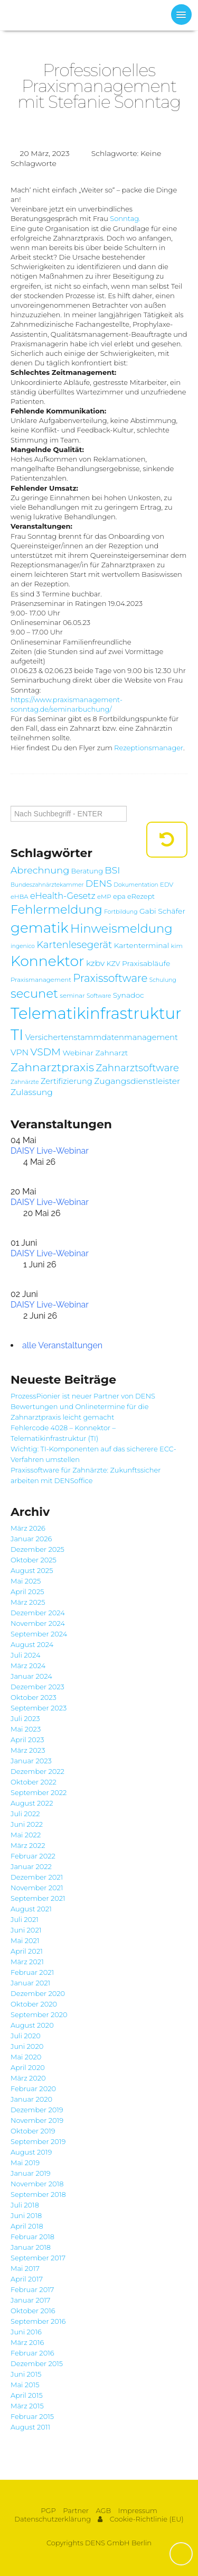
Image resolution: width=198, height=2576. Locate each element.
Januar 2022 (31, 1866)
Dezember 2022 (37, 1771)
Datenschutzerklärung (52, 2519)
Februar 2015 (32, 2416)
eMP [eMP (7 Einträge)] (104, 896)
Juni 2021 (26, 1930)
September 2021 (38, 1898)
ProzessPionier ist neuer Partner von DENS (83, 1396)
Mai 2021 (25, 1940)
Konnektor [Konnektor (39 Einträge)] (47, 961)
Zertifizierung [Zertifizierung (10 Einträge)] (66, 1081)
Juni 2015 (26, 2374)
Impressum (137, 2510)
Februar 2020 (33, 2088)
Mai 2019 (25, 2162)
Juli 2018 (25, 2205)
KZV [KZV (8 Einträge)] (113, 964)
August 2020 (32, 2025)
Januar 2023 (31, 1760)
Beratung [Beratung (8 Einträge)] (87, 871)
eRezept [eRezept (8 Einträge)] (141, 896)
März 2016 (27, 2342)
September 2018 (38, 2194)
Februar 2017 (32, 2289)
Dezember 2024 (38, 1612)
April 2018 (27, 2226)
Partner (76, 2510)
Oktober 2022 (33, 1782)
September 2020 (39, 2014)
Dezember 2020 (38, 1993)
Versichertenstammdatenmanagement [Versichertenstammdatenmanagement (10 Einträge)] (101, 1037)
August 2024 (32, 1644)
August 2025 (32, 1570)
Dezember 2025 (37, 1549)
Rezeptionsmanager (148, 747)
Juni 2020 (27, 2046)
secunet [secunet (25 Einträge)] (34, 993)
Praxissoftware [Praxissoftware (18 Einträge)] (110, 978)
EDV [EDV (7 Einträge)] (166, 884)
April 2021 (27, 1951)
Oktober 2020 (34, 2004)
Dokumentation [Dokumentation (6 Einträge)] (136, 884)
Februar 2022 (33, 1856)
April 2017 (27, 2279)
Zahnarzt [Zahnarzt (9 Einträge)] (111, 1052)
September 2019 (38, 2141)
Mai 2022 (26, 1834)
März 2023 (28, 1750)
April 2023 (27, 1739)
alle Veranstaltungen (62, 1345)
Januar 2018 (31, 2247)
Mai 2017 (25, 2268)
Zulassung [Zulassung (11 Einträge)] (32, 1092)
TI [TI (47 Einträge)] (17, 1034)
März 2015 (27, 2406)
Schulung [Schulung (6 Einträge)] (162, 980)
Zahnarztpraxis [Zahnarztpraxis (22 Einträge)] (52, 1067)
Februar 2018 (32, 2236)
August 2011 (30, 2427)
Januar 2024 (31, 1676)
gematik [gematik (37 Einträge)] (40, 927)
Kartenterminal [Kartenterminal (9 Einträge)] (141, 945)
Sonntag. (125, 218)
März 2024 (28, 1665)
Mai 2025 (26, 1581)
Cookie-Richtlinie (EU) (147, 2519)
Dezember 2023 (37, 1686)
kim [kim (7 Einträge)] (177, 946)
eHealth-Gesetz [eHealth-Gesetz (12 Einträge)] (63, 895)
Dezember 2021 (37, 1877)
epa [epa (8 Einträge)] (119, 896)
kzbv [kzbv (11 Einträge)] (95, 963)
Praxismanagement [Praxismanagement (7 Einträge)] (41, 979)
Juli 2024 (26, 1655)
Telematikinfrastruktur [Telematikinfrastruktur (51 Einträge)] (96, 1013)
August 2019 (31, 2152)
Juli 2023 (25, 1718)
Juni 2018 (26, 2215)
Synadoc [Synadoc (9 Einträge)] (128, 995)
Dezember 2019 (37, 2109)
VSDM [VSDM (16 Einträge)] (46, 1052)
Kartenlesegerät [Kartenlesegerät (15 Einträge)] (74, 945)
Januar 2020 (31, 2099)
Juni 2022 (27, 1824)
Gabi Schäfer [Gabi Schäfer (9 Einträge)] (162, 911)
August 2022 (32, 1803)
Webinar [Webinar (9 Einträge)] (77, 1052)
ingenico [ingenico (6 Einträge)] (23, 946)
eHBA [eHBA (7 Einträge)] (20, 896)
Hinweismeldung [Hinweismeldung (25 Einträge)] (121, 928)
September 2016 (38, 2321)
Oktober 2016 (33, 2310)
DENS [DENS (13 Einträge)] (99, 883)
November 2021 (37, 1887)
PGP (48, 2510)
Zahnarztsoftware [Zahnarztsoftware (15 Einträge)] (137, 1068)
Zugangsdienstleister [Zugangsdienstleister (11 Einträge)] (137, 1081)
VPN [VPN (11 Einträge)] (20, 1052)
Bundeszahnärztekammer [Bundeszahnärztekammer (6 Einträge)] (47, 884)
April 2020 (28, 2067)
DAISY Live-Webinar (50, 1151)
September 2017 (38, 2257)
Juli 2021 (25, 1919)
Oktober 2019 (33, 2131)
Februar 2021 (32, 1972)
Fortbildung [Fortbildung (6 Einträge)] (120, 911)
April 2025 (27, 1591)
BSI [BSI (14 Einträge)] (112, 870)
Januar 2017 (30, 2300)
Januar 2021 (30, 1983)
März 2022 (28, 1845)
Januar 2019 (31, 2173)
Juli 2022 (25, 1813)
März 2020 (28, 2078)
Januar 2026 (31, 1538)
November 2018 (37, 2183)
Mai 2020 (26, 2057)
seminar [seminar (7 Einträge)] (72, 995)
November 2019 (37, 2120)
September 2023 (39, 1708)
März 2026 (28, 1528)
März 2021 (27, 1961)
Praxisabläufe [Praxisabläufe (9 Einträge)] (146, 963)
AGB (103, 2510)
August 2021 (31, 1909)
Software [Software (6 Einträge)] (99, 995)
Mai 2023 (26, 1729)
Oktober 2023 (33, 1697)
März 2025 (28, 1602)
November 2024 (38, 1623)
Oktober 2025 (33, 1560)
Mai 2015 (25, 2384)
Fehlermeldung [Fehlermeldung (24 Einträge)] (56, 909)
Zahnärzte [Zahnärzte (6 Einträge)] (25, 1082)
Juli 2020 (26, 2035)
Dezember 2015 (37, 2363)
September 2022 (39, 1792)
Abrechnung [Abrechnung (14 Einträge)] (40, 870)
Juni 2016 (26, 2331)
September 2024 (39, 1634)
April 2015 (27, 2395)
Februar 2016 (32, 2353)
